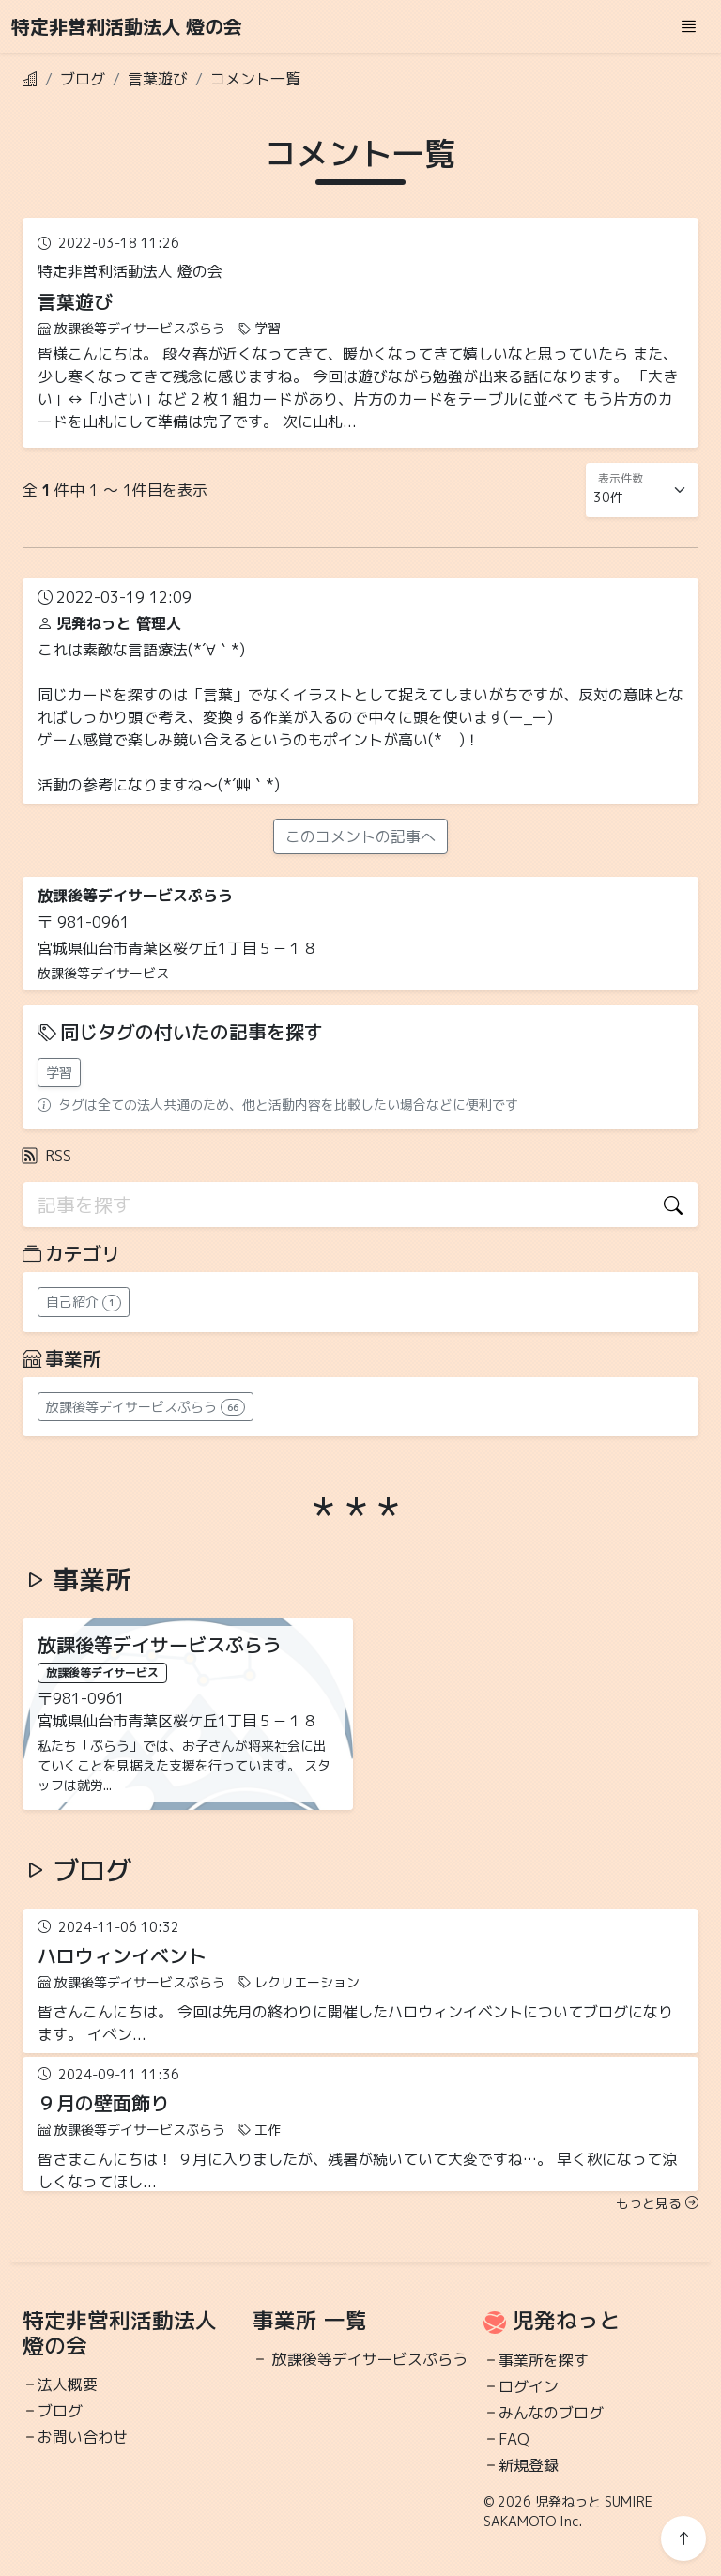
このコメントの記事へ (360, 836)
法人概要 (68, 2384)
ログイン (529, 2386)
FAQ (514, 2439)
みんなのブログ (551, 2412)
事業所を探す (544, 2360)
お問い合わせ (83, 2437)
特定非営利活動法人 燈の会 (126, 26)
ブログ (82, 79)
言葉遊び (158, 79)
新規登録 (529, 2465)
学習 (59, 1072)
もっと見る (657, 2203)
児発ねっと (567, 2320)
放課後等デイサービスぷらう (370, 2359)
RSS (47, 1155)
